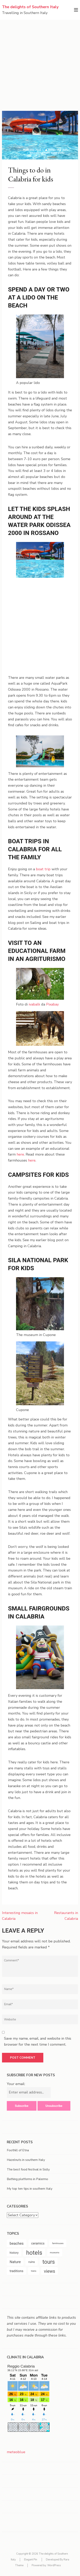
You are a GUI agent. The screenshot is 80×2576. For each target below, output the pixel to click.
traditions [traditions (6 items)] (16, 2271)
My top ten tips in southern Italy (29, 2188)
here (20, 1154)
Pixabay (52, 1004)
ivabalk (34, 1004)
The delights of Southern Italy (30, 7)
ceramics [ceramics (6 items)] (38, 2243)
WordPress (54, 2565)
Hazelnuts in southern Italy (26, 2160)
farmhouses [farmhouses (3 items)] (58, 2243)
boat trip (43, 869)
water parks (58, 152)
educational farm (40, 152)
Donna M (53, 149)
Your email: (16, 2083)
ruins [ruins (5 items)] (31, 2262)
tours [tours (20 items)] (49, 2262)
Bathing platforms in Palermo (27, 2179)
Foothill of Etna (18, 2150)
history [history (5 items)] (14, 2253)
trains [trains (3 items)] (33, 2271)
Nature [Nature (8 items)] (15, 2262)
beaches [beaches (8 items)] (17, 2243)
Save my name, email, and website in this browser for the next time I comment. (37, 2041)
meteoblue (16, 2452)
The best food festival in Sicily (28, 2169)
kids (65, 149)
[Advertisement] (40, 62)
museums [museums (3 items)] (54, 2252)
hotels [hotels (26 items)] (34, 2252)
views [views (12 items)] (49, 2271)
